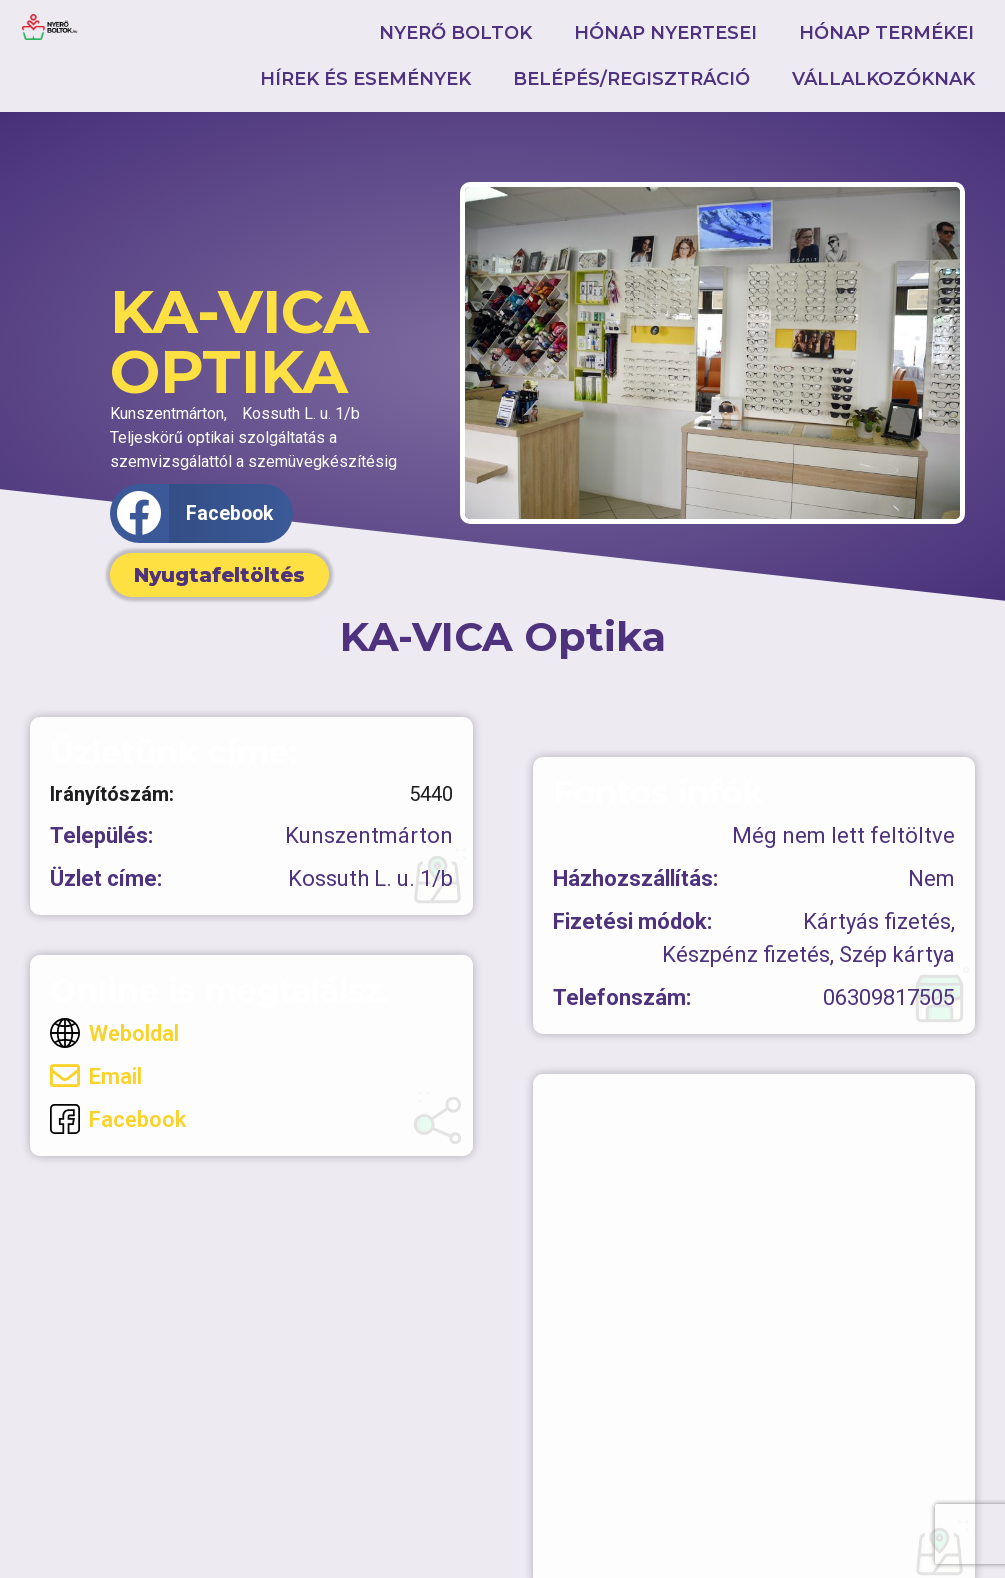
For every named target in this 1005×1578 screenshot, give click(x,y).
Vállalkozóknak (883, 79)
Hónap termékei (886, 33)
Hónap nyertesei (665, 33)
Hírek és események (365, 79)
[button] (201, 513)
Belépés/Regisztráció (631, 79)
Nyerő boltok (455, 33)
